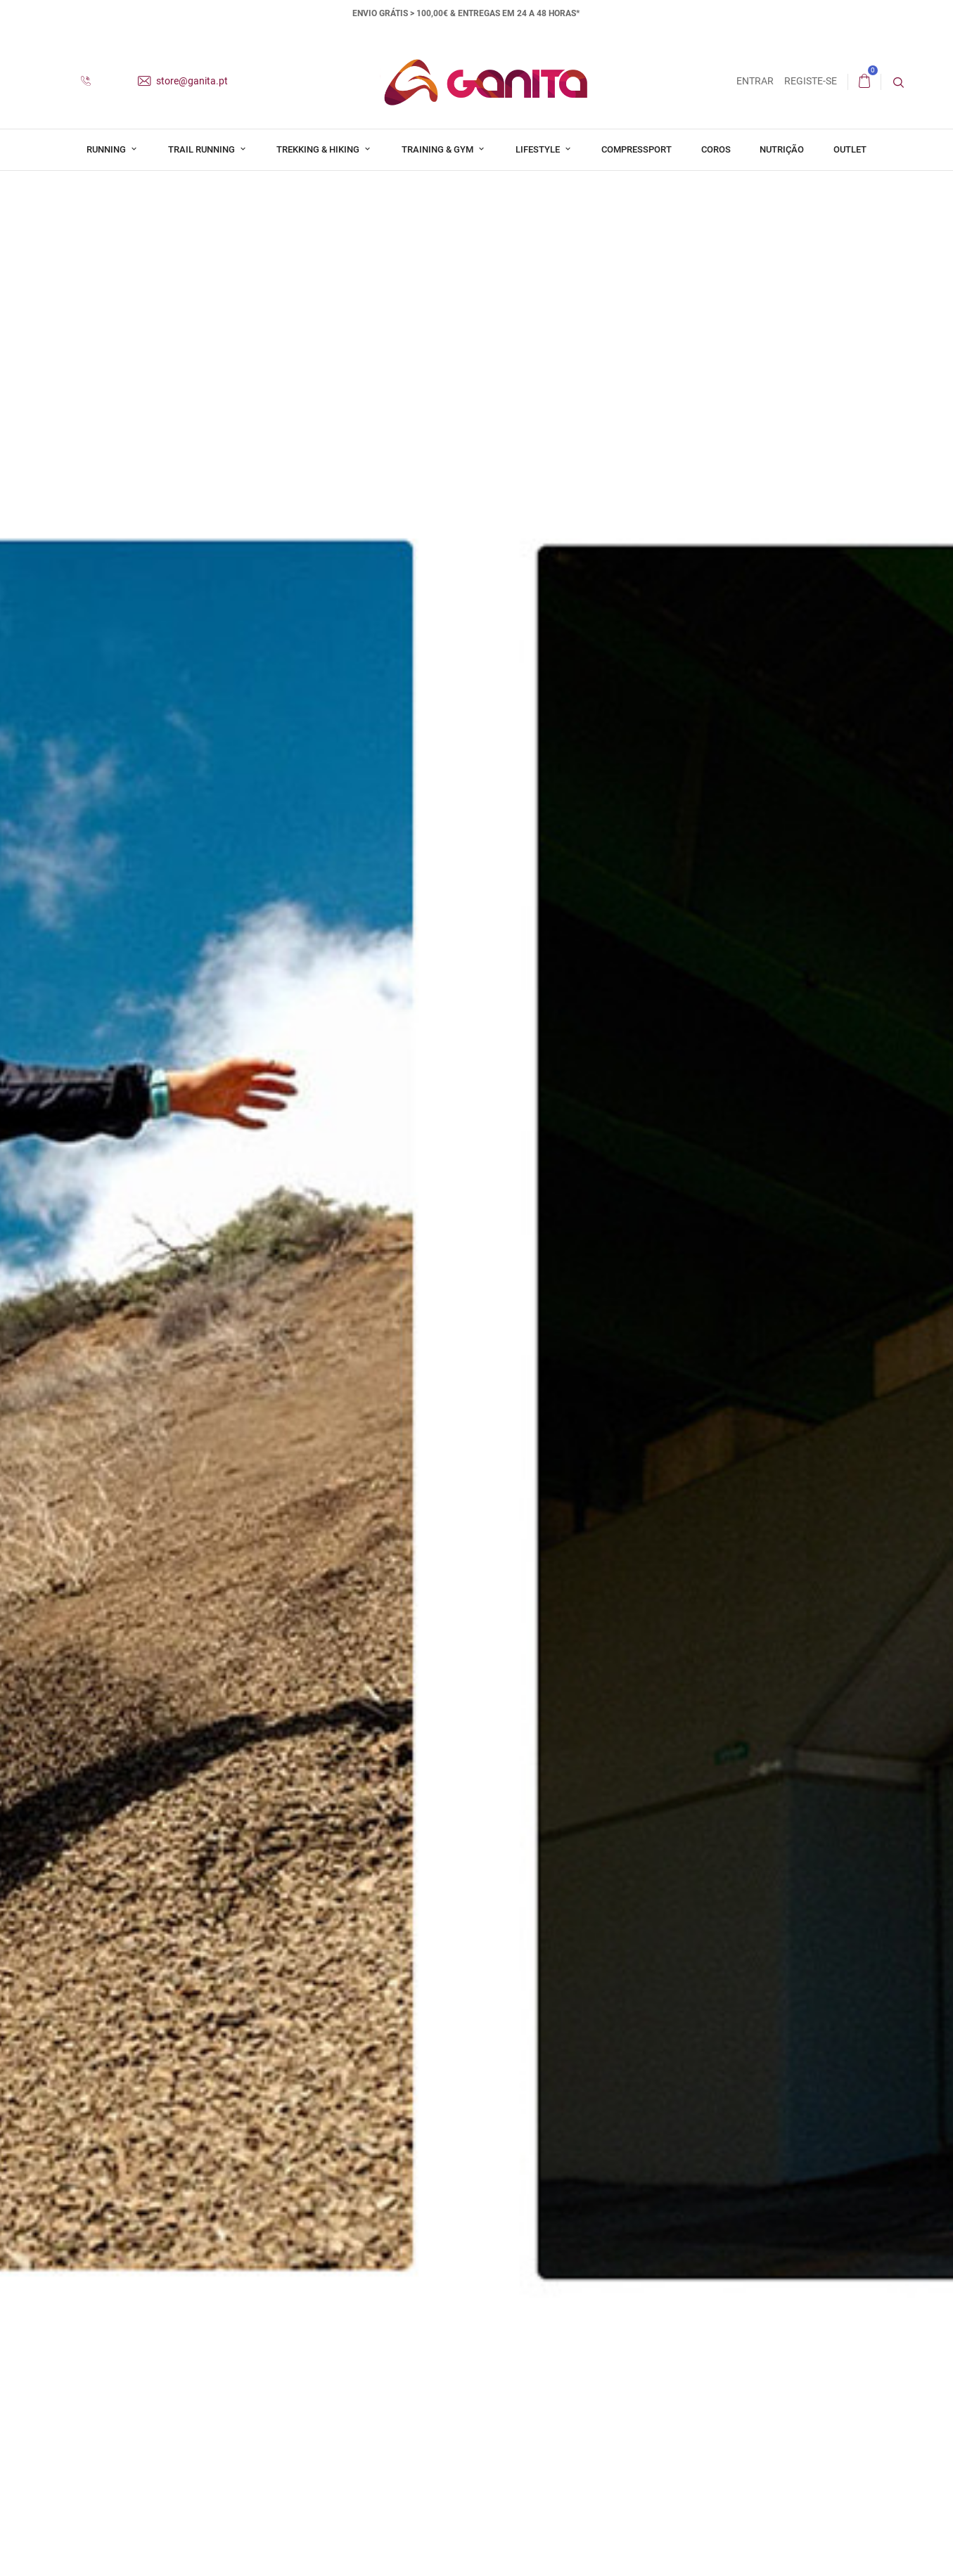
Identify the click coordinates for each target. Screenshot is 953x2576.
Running (107, 149)
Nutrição (782, 149)
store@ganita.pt (183, 80)
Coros (716, 149)
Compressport (636, 149)
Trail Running (202, 149)
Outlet (849, 149)
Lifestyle (539, 149)
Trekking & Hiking (319, 149)
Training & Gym (438, 149)
